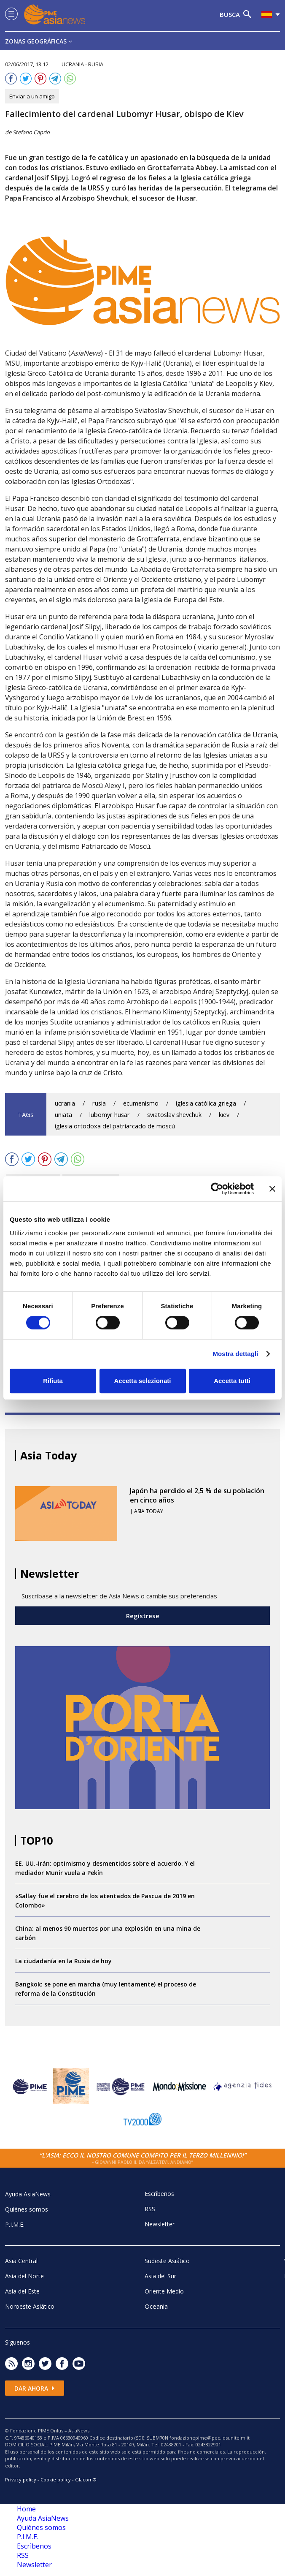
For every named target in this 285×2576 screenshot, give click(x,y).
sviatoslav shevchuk (174, 1115)
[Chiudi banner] (272, 1189)
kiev (224, 1115)
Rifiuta (53, 1380)
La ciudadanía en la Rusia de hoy (63, 1961)
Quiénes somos (26, 2209)
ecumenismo (141, 1103)
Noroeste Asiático (29, 2306)
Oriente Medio (164, 2291)
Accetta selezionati (142, 1380)
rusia (99, 1103)
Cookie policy (55, 2479)
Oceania (156, 2306)
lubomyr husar (109, 1115)
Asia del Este (22, 2291)
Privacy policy (20, 2479)
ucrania (65, 1103)
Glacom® (86, 2479)
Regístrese (142, 1615)
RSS (150, 2209)
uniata (63, 1115)
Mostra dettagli (235, 1353)
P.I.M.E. (14, 2224)
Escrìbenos (159, 2194)
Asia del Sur (160, 2276)
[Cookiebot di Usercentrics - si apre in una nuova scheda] (217, 1188)
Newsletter (160, 2224)
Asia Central (21, 2261)
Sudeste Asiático (167, 2261)
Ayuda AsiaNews (28, 2194)
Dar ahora (34, 2388)
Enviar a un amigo (32, 96)
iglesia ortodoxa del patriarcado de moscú (115, 1126)
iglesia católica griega (206, 1103)
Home (26, 2509)
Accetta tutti (232, 1380)
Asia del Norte (24, 2276)
